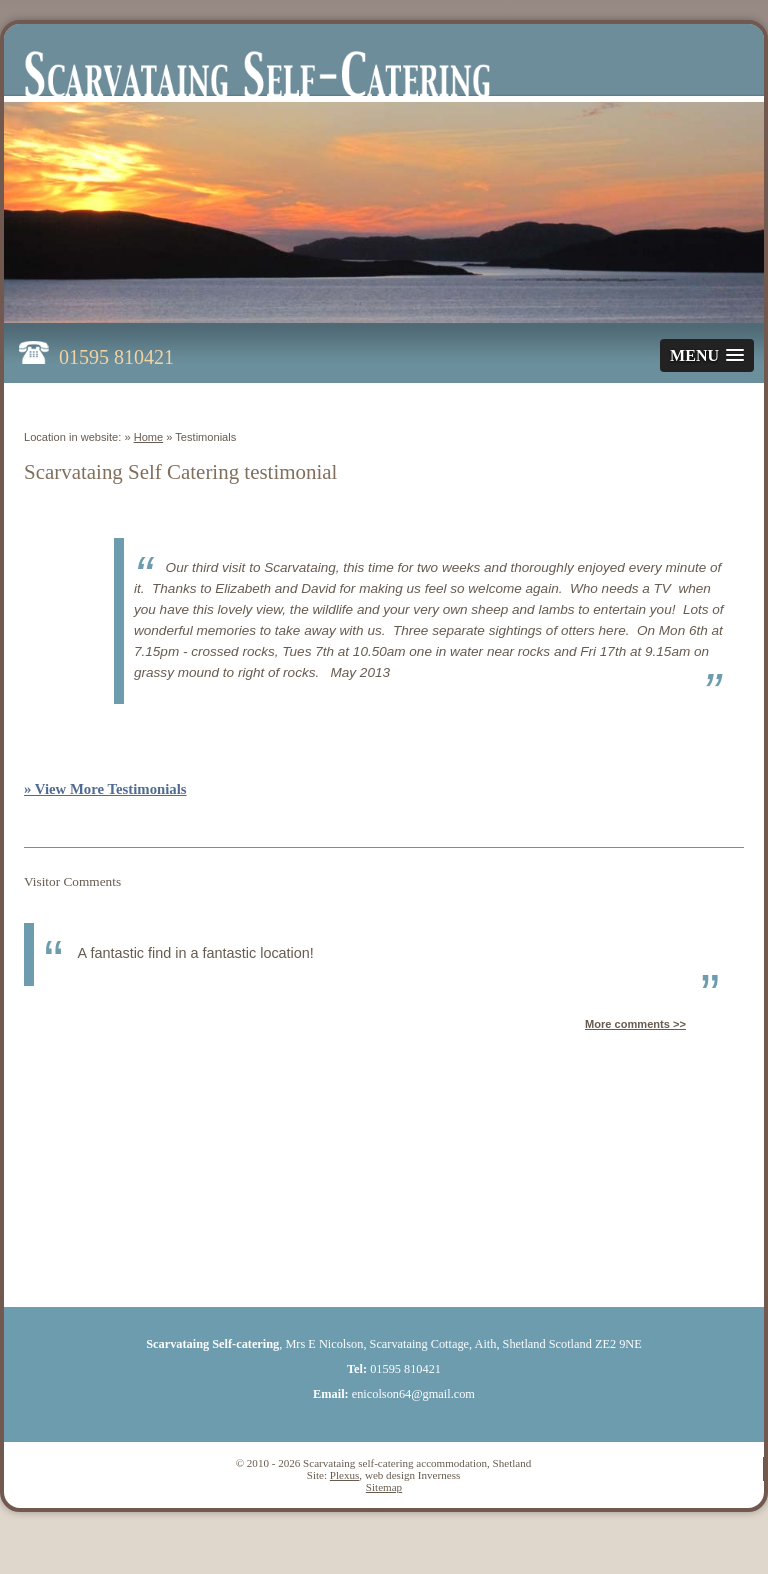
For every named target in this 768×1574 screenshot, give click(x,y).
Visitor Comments (72, 881)
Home (149, 437)
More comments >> (635, 1024)
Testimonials (205, 437)
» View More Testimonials (105, 789)
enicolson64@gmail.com (413, 1394)
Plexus (345, 1475)
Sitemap (384, 1487)
